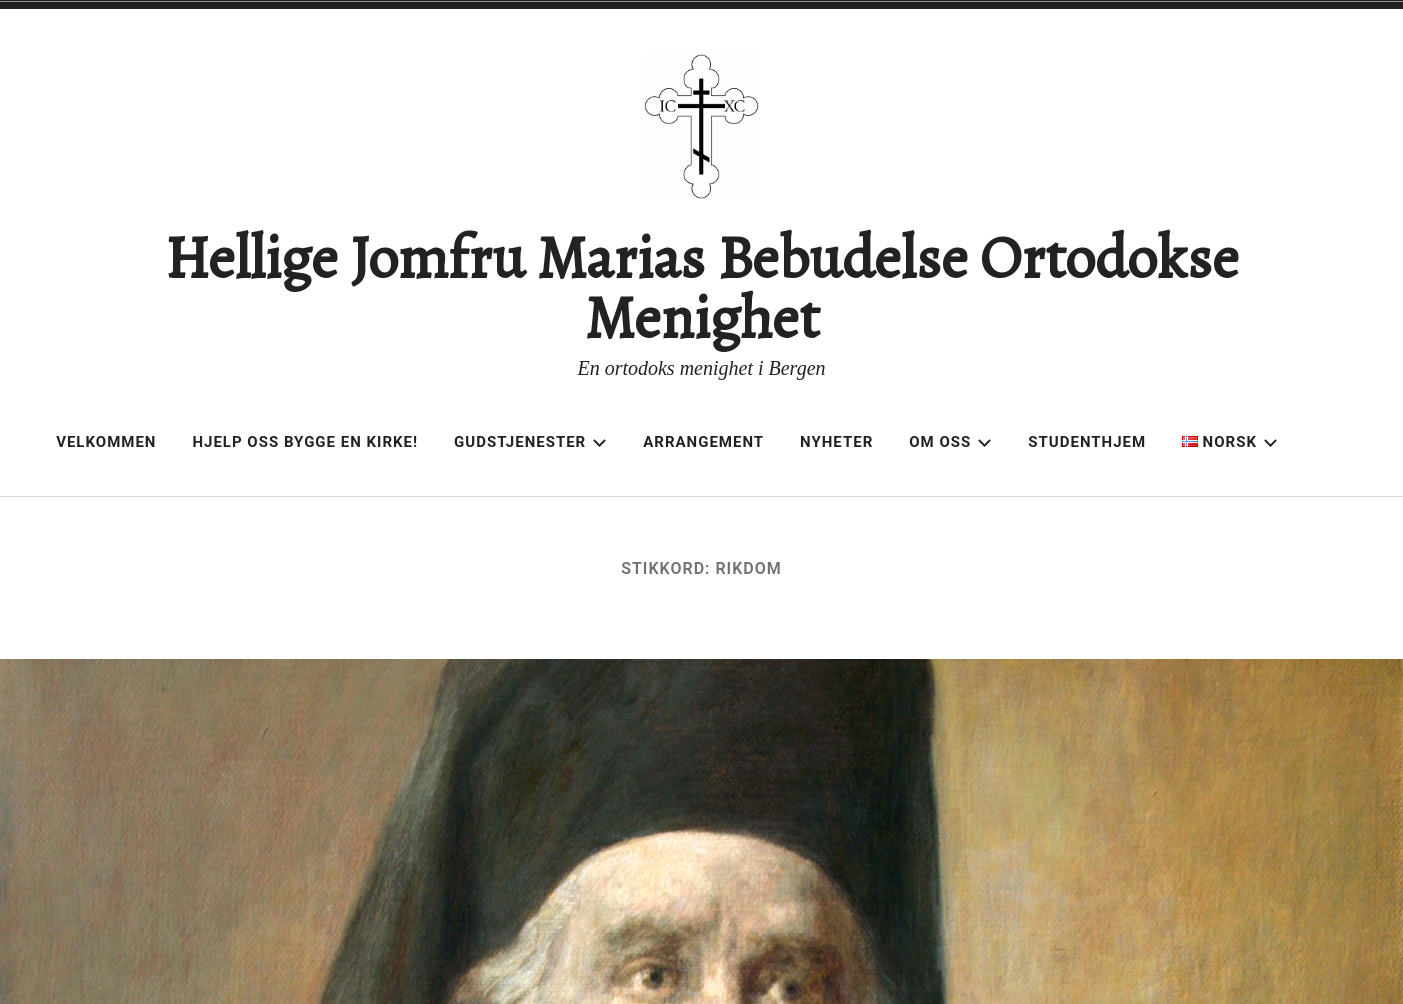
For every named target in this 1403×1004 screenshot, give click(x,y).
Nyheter (836, 442)
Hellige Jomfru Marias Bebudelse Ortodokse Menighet (701, 288)
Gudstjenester (530, 442)
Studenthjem (1087, 442)
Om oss (950, 442)
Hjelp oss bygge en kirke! (305, 442)
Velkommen (106, 442)
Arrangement (703, 442)
